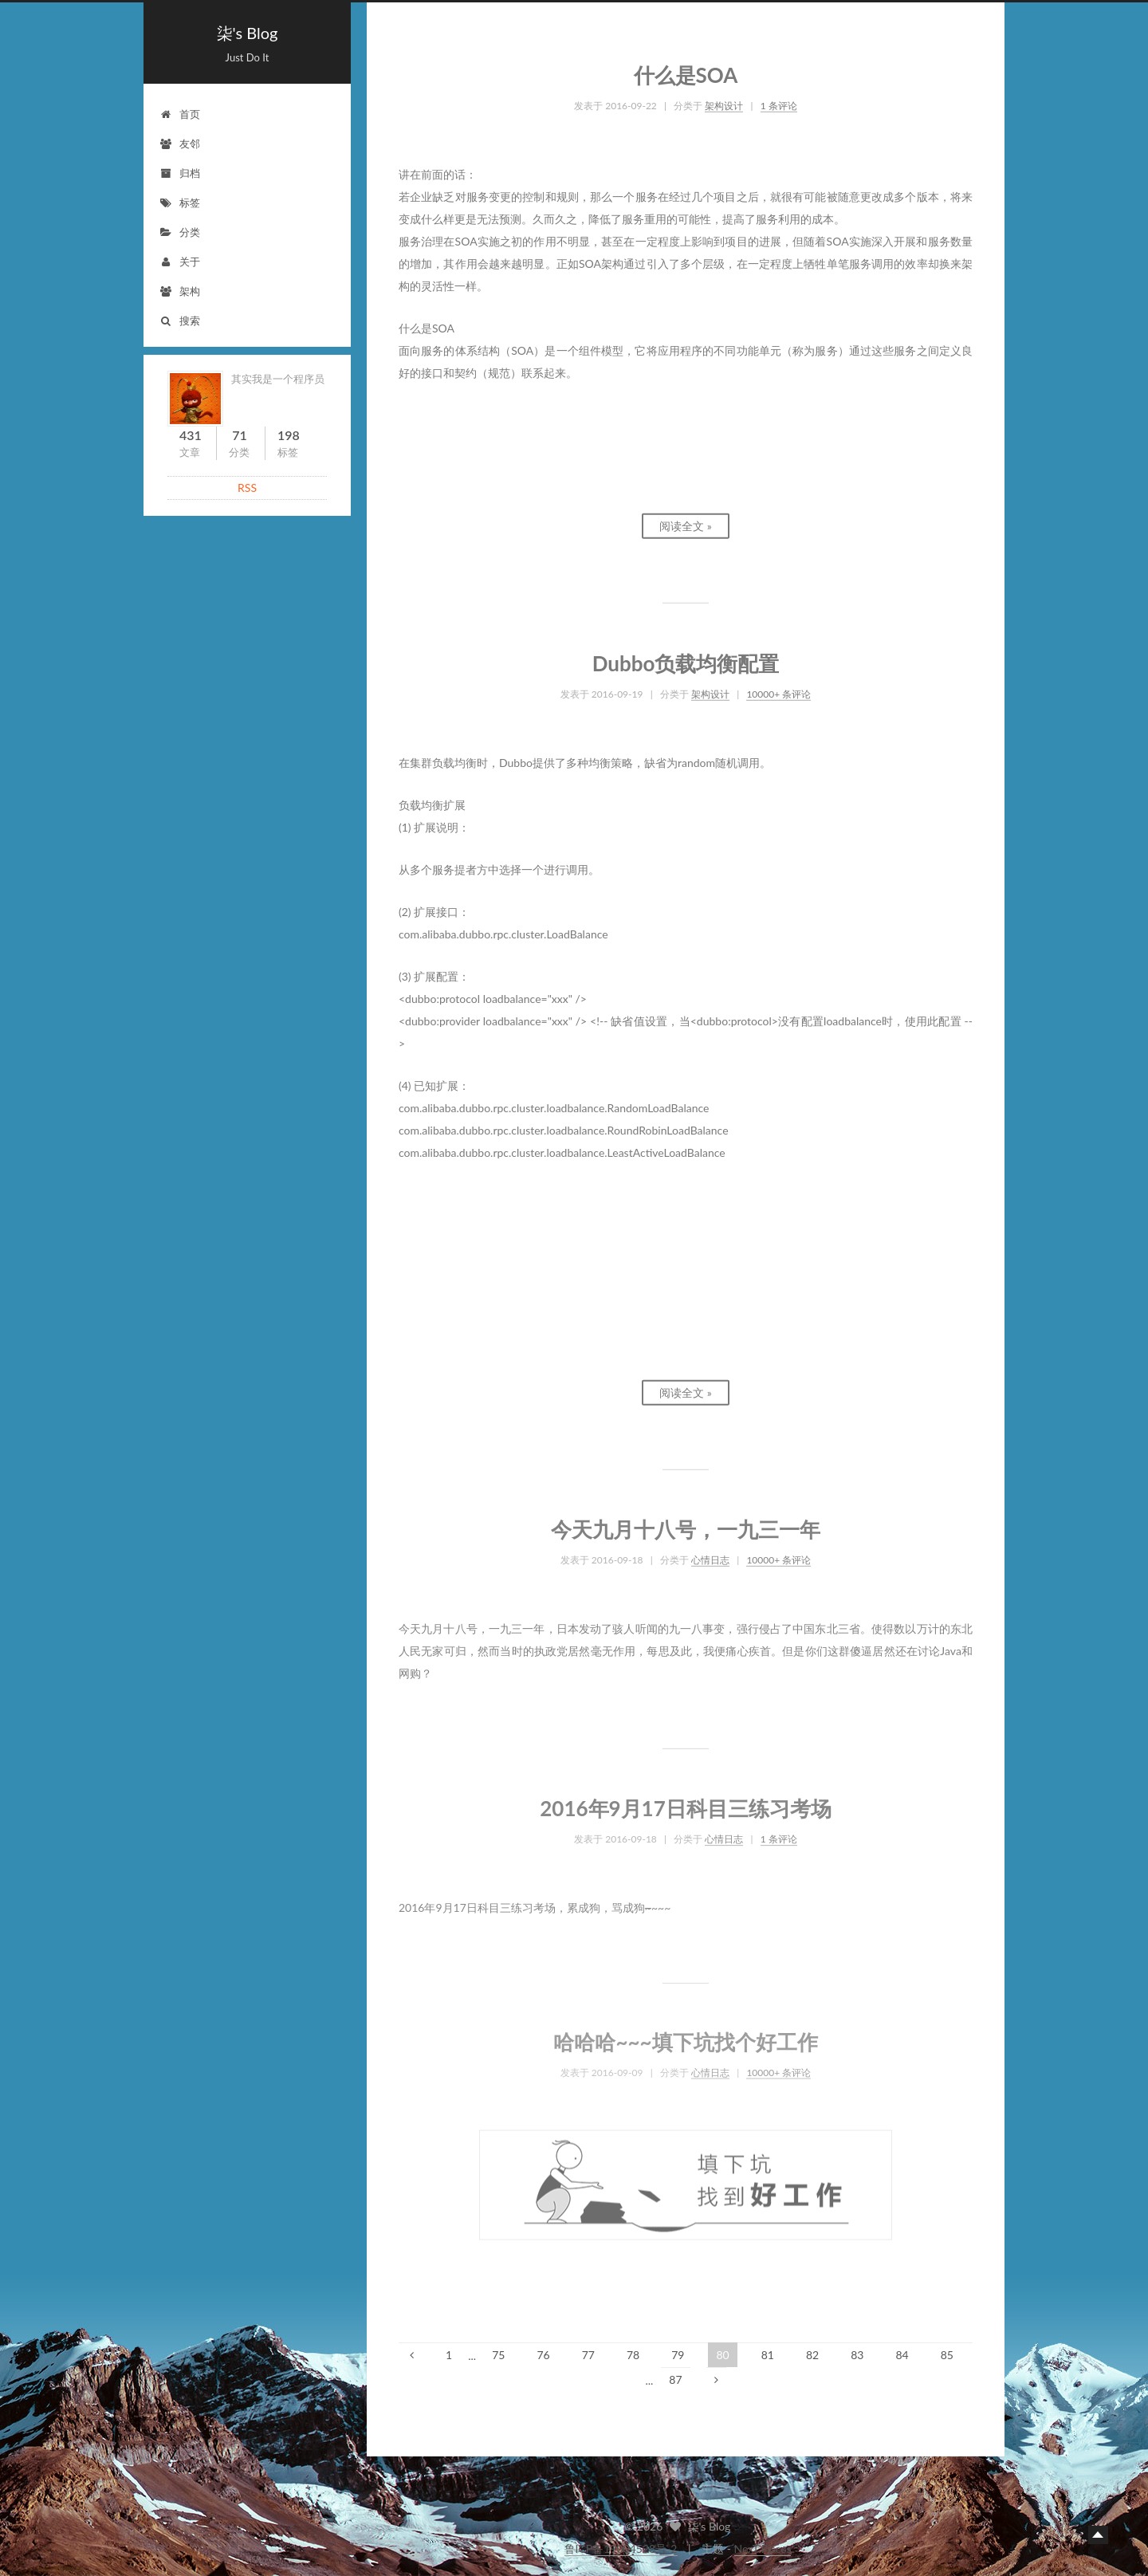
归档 (179, 173)
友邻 (179, 143)
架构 (179, 291)
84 (901, 2355)
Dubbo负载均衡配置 (686, 656)
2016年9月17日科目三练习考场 (686, 1801)
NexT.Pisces (763, 2548)
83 (857, 2355)
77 (588, 2355)
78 (633, 2355)
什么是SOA (686, 68)
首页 (179, 114)
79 (677, 2355)
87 (675, 2379)
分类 (179, 232)
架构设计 (724, 98)
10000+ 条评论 (778, 687)
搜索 (179, 320)
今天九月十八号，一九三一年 (685, 1521)
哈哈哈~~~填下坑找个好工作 (685, 2035)
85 (947, 2355)
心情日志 (710, 1552)
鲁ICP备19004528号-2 (621, 2548)
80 (722, 2355)
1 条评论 (779, 98)
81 (767, 2355)
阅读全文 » (685, 518)
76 (543, 2355)
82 (812, 2355)
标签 (179, 202)
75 (498, 2355)
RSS (247, 487)
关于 (179, 261)
